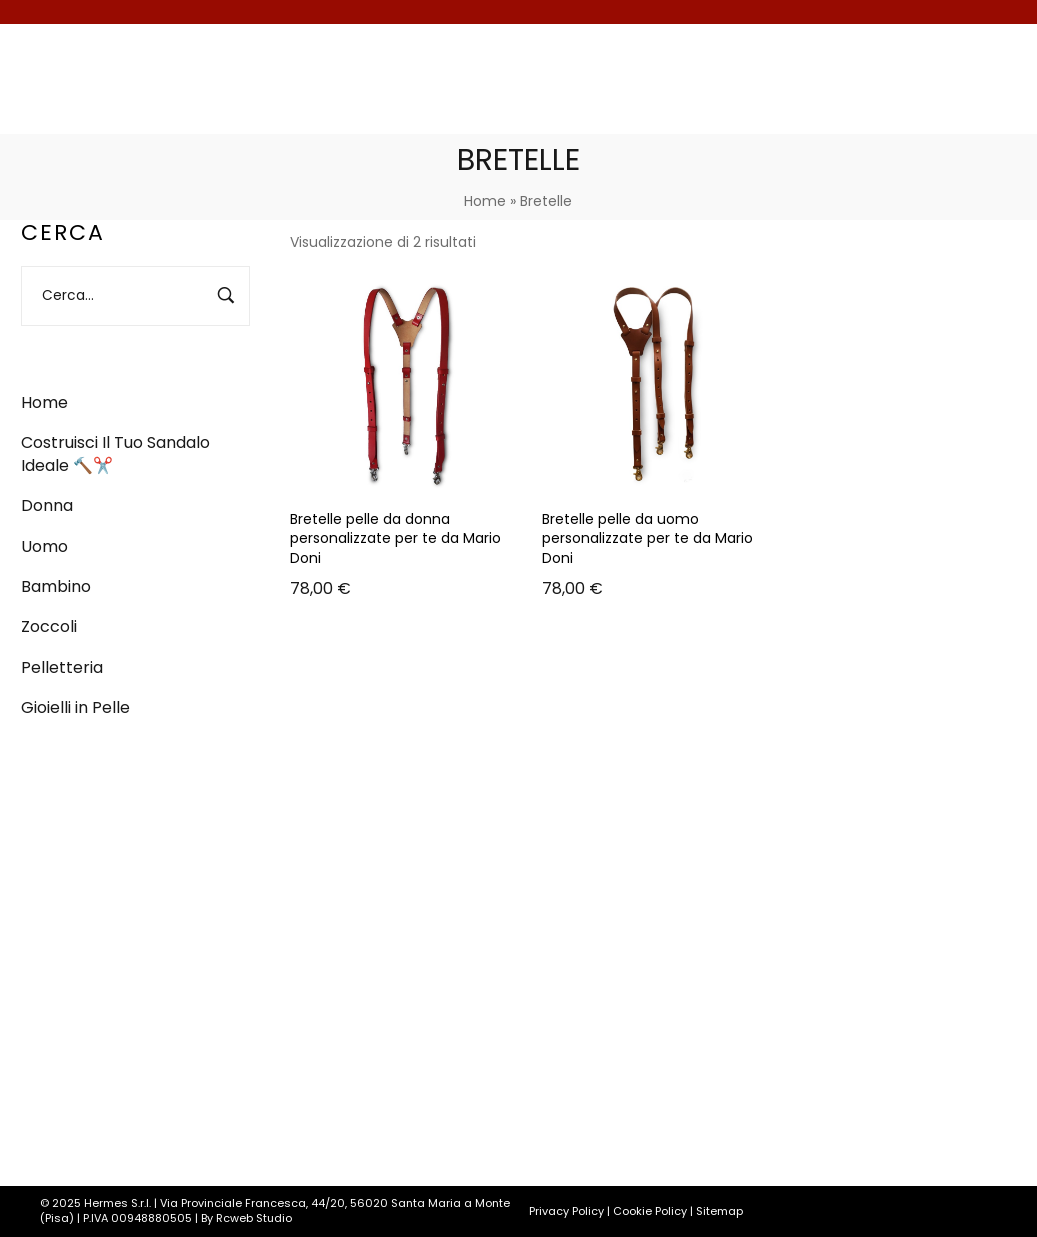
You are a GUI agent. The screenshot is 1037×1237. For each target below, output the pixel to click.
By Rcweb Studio (246, 1218)
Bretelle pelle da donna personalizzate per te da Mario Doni (395, 538)
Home (485, 201)
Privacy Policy (566, 1211)
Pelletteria (62, 667)
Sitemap (719, 1211)
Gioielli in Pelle (75, 707)
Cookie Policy (650, 1211)
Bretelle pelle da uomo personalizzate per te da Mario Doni (647, 538)
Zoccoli (49, 626)
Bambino (56, 586)
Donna (47, 505)
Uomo (44, 546)
